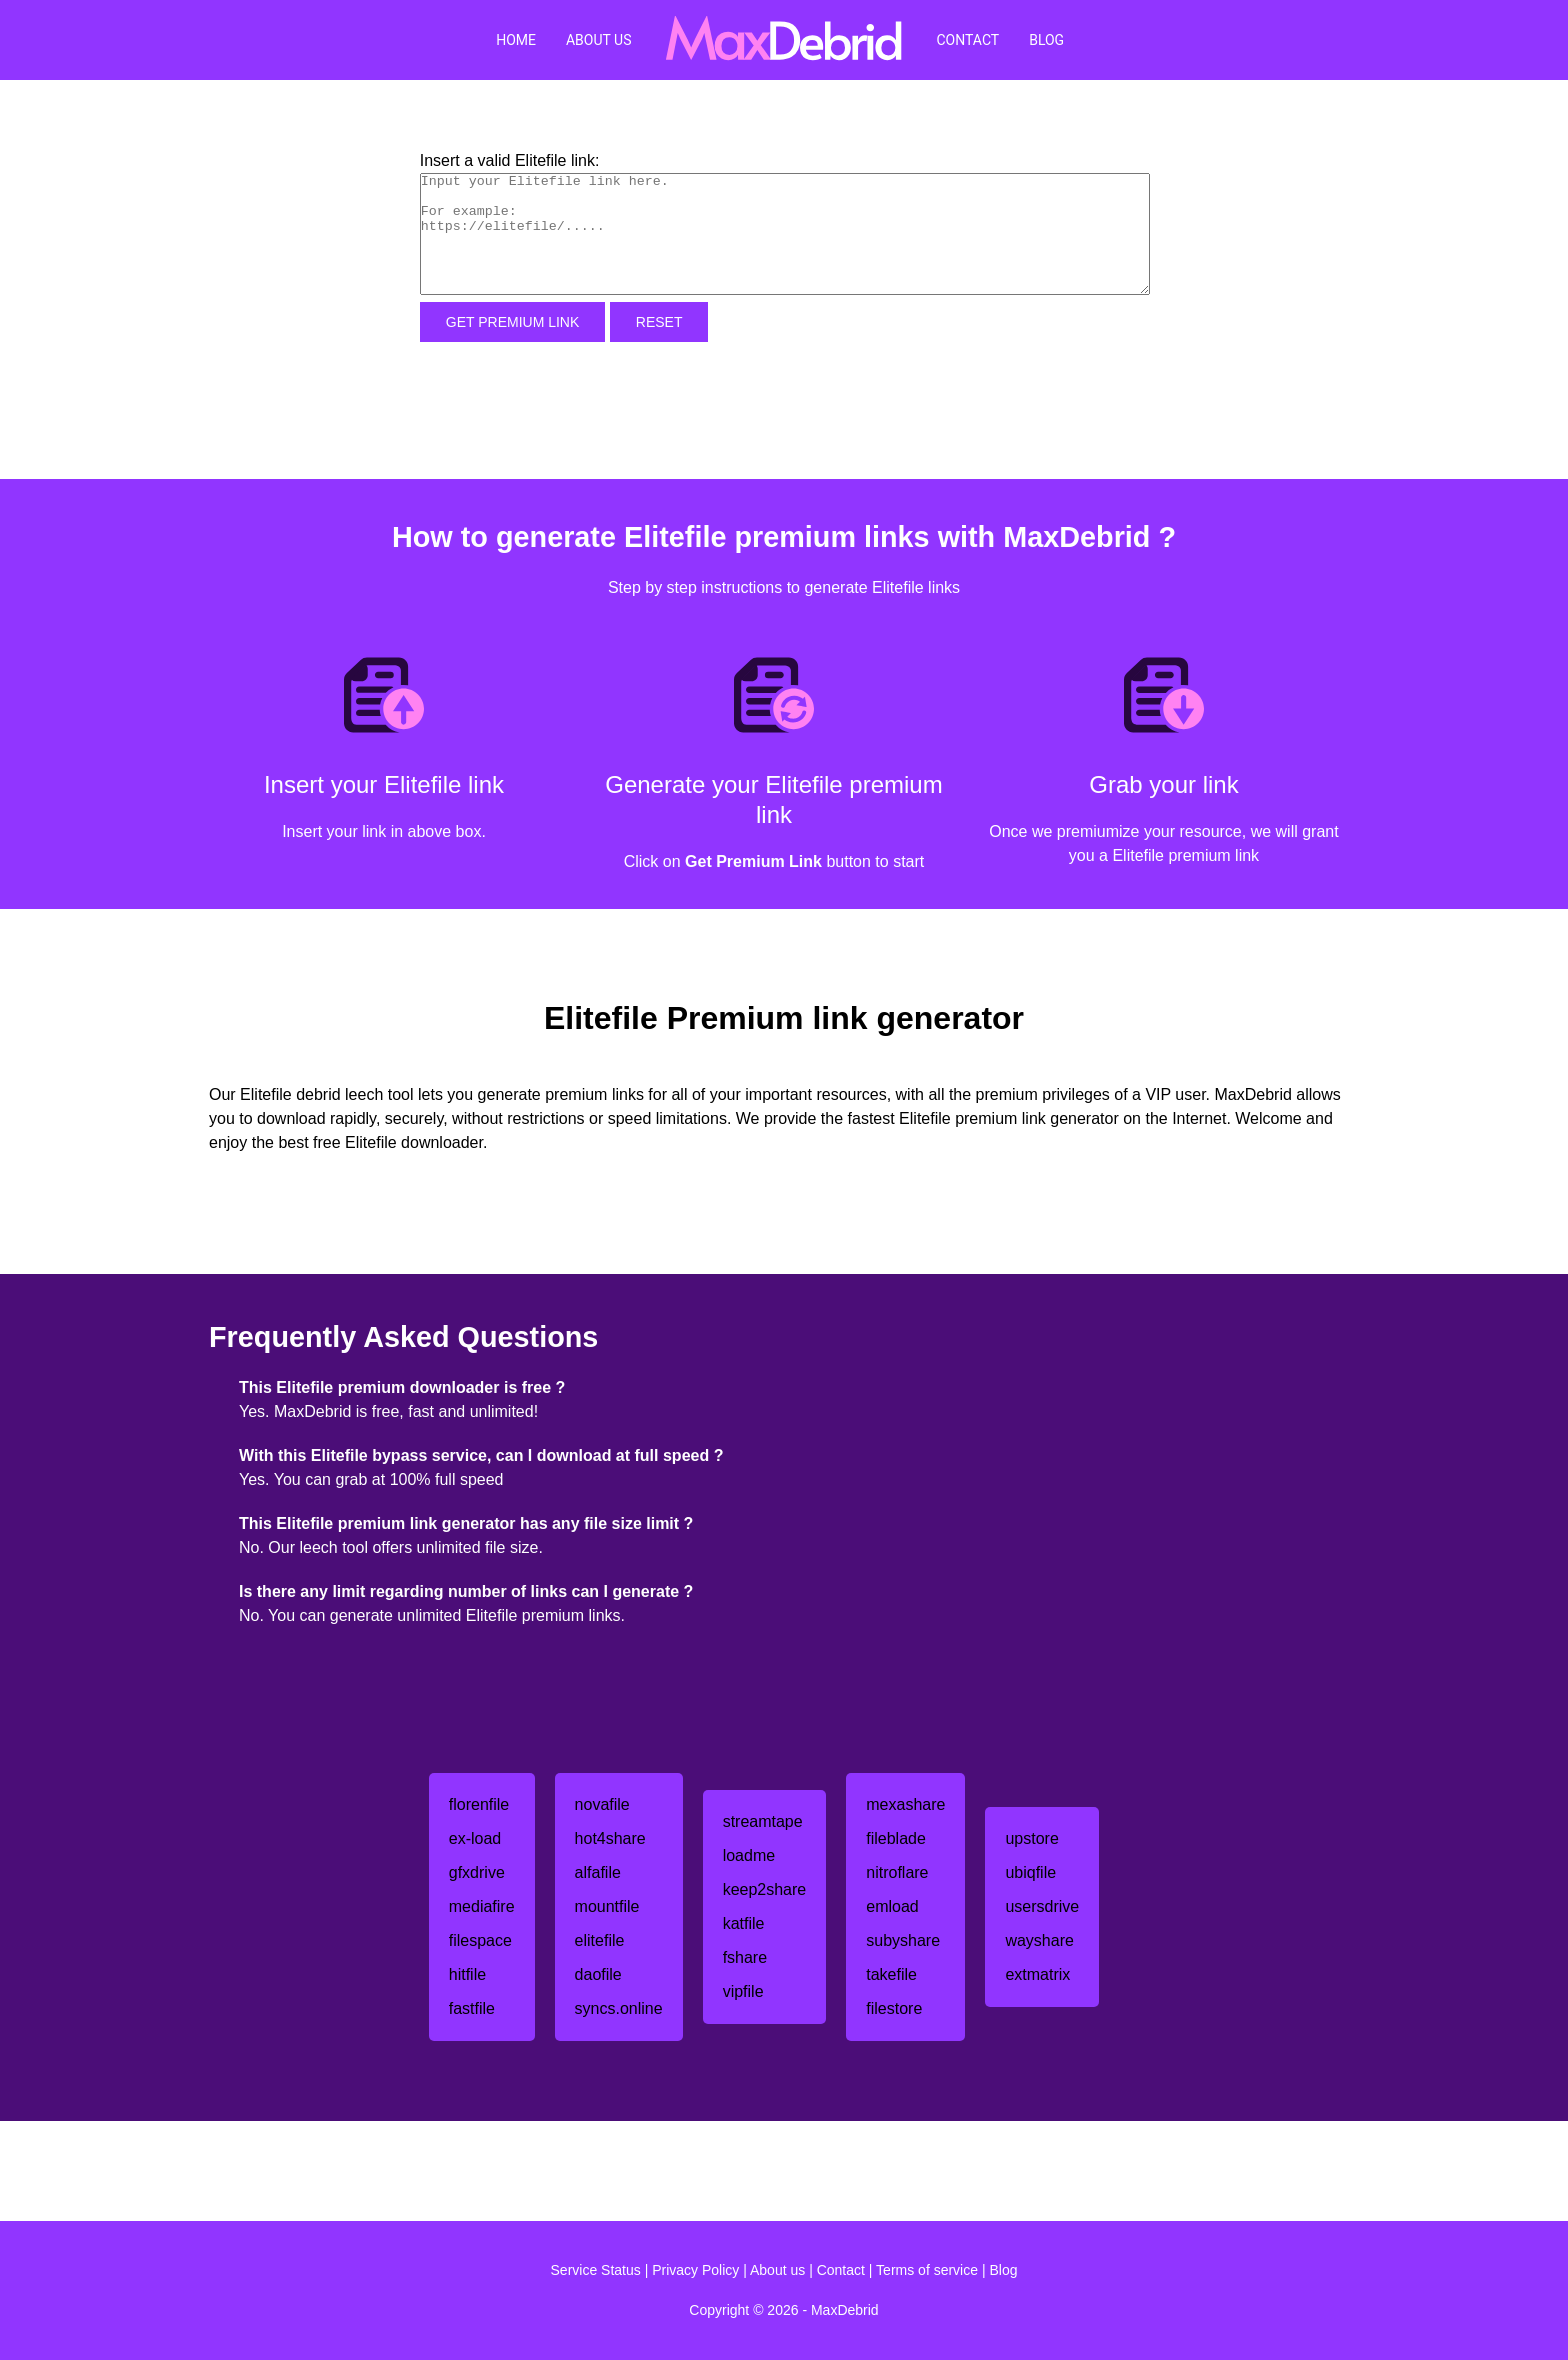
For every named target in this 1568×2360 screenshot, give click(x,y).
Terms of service (927, 2270)
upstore (1031, 1838)
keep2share (765, 1889)
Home (516, 40)
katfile (744, 1923)
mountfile (607, 1906)
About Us (599, 40)
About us (777, 2270)
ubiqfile (1030, 1872)
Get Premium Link (513, 322)
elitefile (600, 1940)
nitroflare (897, 1872)
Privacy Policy (695, 2270)
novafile (602, 1804)
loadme (749, 1855)
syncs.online (619, 2008)
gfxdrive (477, 1872)
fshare (745, 1957)
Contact (968, 40)
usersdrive (1042, 1906)
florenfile (479, 1804)
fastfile (472, 2008)
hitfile (467, 1974)
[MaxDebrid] (784, 40)
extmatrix (1037, 1974)
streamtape (763, 1821)
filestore (894, 2008)
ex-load (475, 1838)
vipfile (743, 1991)
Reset (659, 322)
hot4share (610, 1838)
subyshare (903, 1940)
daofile (598, 1974)
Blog (1046, 40)
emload (892, 1906)
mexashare (905, 1804)
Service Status (596, 2270)
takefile (891, 1974)
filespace (480, 1940)
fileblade (896, 1838)
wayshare (1039, 1940)
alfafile (598, 1872)
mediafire (482, 1906)
